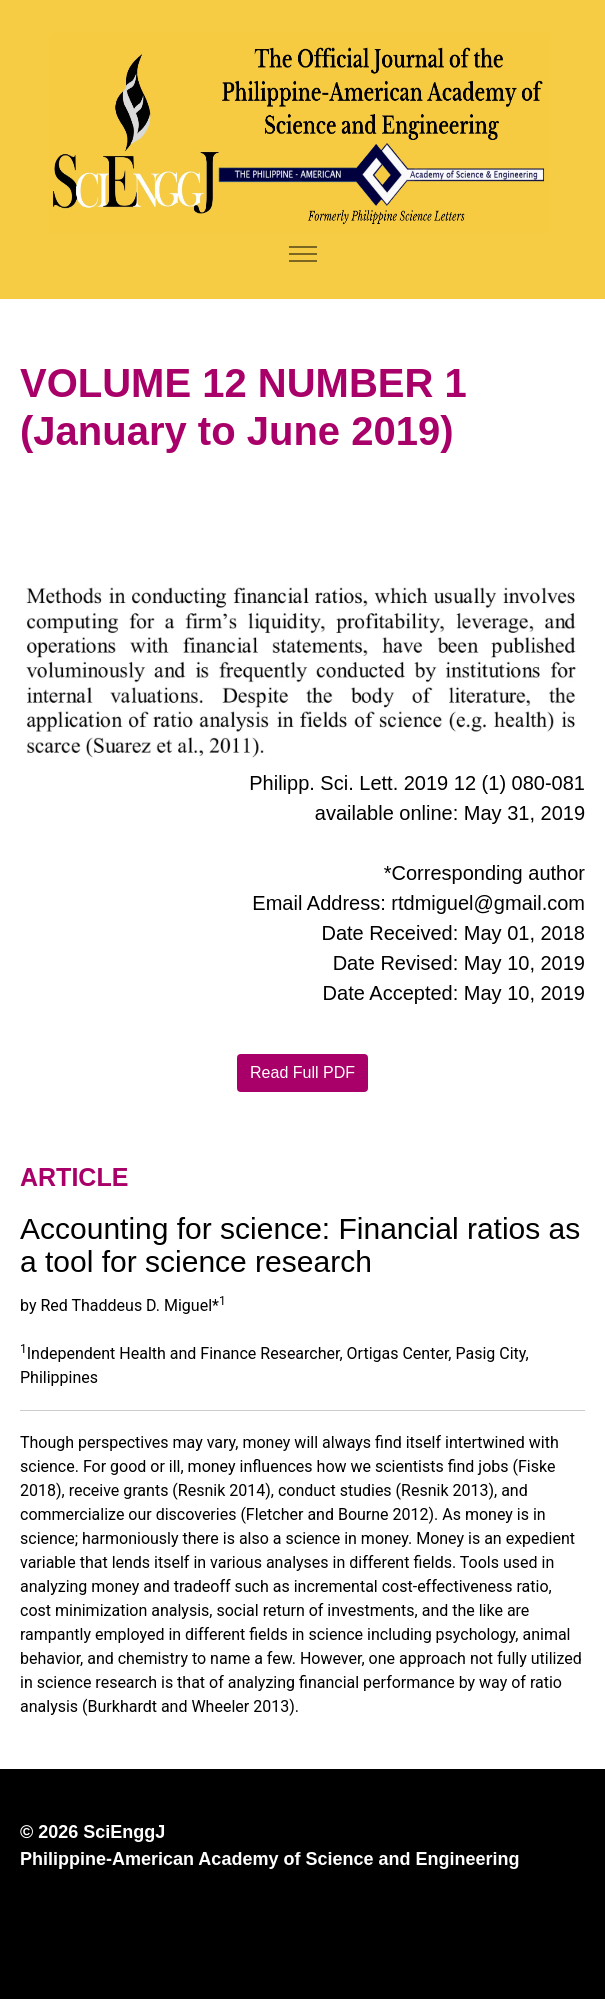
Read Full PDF (302, 1072)
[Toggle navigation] (302, 254)
